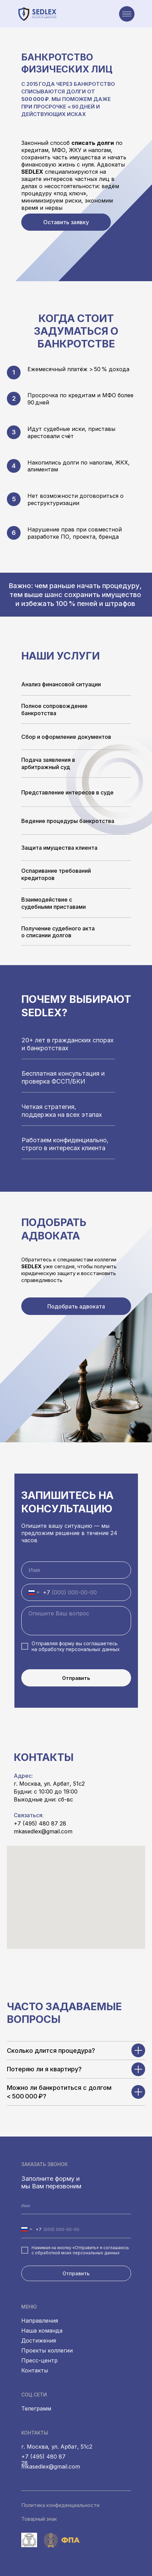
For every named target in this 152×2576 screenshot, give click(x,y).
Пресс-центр (39, 2360)
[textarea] (76, 1620)
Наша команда (41, 2330)
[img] (24, 14)
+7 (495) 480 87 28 (40, 1823)
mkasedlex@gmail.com (43, 1831)
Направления (39, 2320)
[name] (76, 1570)
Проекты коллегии (47, 2350)
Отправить (76, 1678)
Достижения (38, 2340)
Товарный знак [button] (39, 2519)
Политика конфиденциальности (60, 2505)
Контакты (34, 2370)
